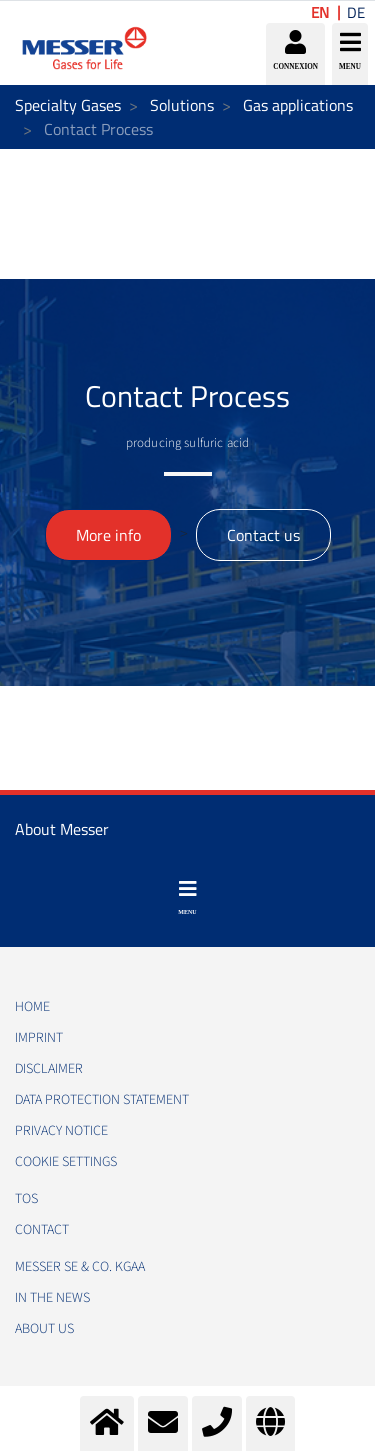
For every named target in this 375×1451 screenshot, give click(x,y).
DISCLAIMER (49, 1069)
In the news (52, 1298)
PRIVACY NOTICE (61, 1131)
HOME (32, 1007)
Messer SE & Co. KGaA (80, 1267)
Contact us (263, 535)
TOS (26, 1199)
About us (44, 1329)
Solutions (182, 105)
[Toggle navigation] (187, 898)
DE (356, 12)
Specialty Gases (68, 105)
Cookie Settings (66, 1162)
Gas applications (298, 105)
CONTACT (42, 1230)
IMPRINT (39, 1038)
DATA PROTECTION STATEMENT (102, 1100)
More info (108, 535)
